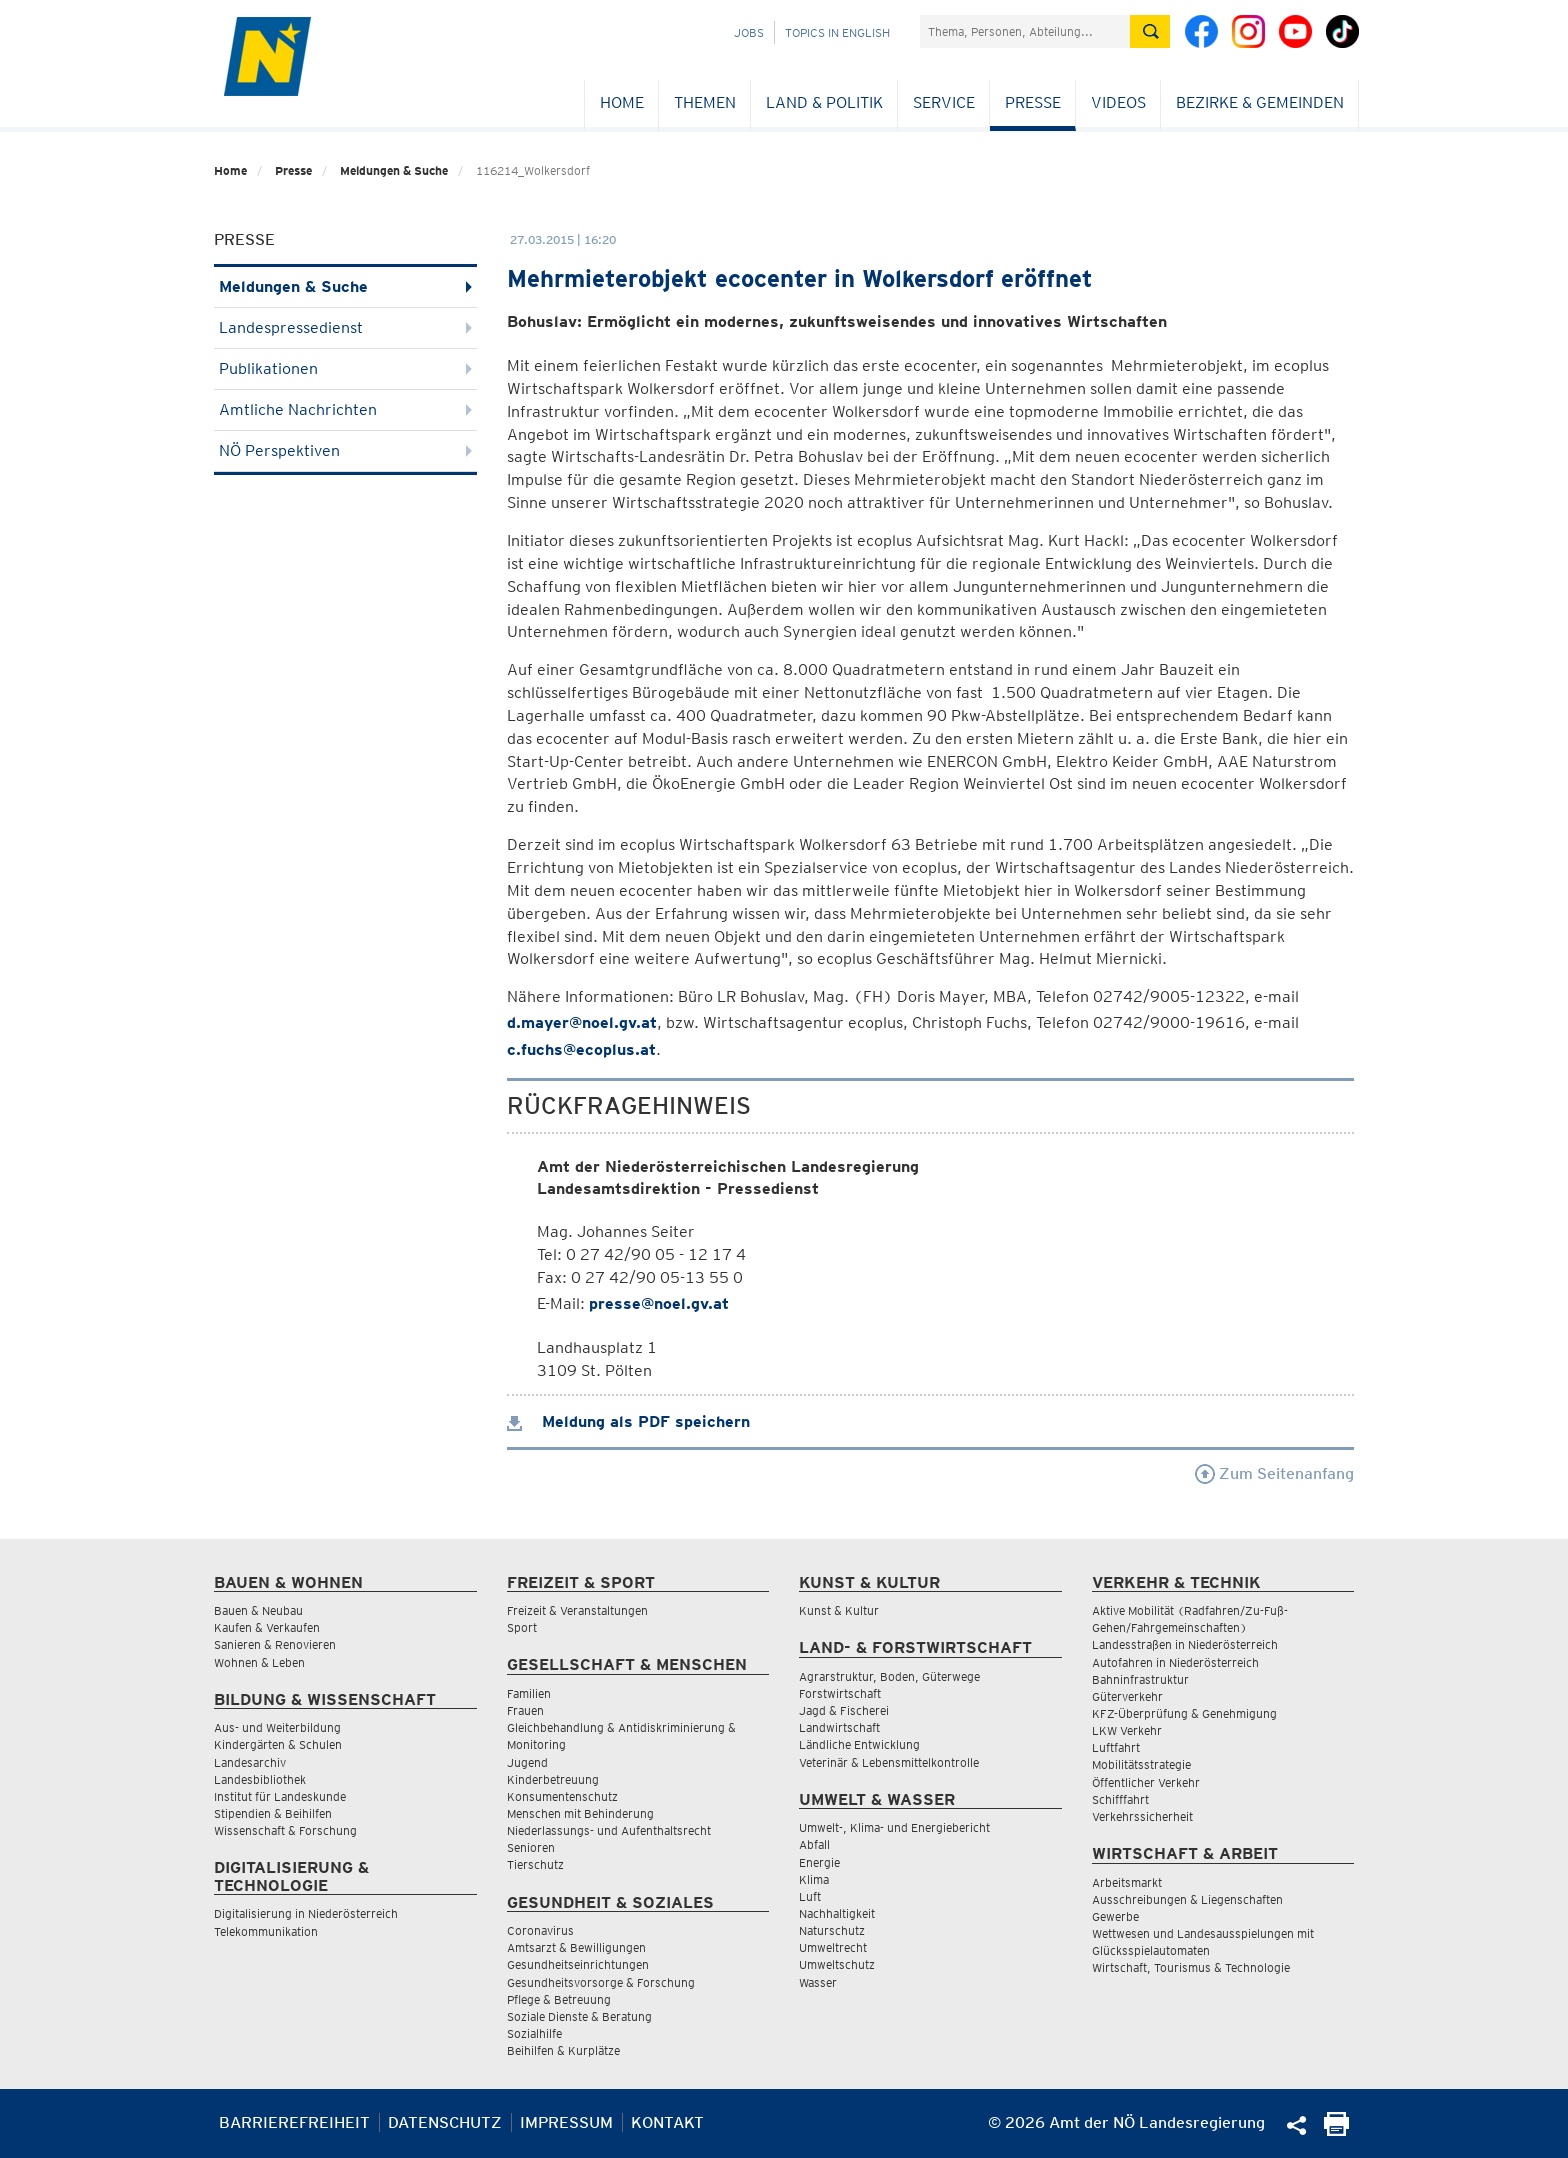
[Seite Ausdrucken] (1336, 2130)
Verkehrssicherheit (1142, 1816)
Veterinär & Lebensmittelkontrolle (889, 1762)
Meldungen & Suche (394, 170)
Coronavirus (540, 1930)
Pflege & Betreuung (559, 1999)
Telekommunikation (266, 1931)
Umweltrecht (833, 1947)
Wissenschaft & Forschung (285, 1830)
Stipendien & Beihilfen (273, 1813)
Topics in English (837, 32)
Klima (814, 1879)
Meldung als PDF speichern (628, 1421)
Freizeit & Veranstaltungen (577, 1610)
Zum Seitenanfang (1274, 1473)
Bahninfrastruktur (1140, 1679)
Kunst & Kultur (839, 1610)
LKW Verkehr (1127, 1730)
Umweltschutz (837, 1964)
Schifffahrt (1120, 1799)
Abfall (814, 1844)
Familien (529, 1693)
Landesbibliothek (260, 1779)
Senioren (531, 1847)
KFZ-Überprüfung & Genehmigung (1184, 1713)
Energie (819, 1862)
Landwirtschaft (839, 1727)
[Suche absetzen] (1150, 31)
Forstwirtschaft (840, 1693)
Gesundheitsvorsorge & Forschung (601, 1982)
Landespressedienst (345, 327)
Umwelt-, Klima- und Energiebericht (894, 1827)
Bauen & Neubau (258, 1610)
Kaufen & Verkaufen (267, 1627)
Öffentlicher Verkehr (1146, 1782)
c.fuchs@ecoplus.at (581, 1049)
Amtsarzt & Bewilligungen (576, 1947)
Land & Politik (824, 102)
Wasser (818, 1982)
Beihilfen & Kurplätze (563, 2050)
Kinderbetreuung (553, 1779)
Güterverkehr (1127, 1696)
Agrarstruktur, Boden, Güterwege (889, 1676)
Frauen (525, 1710)
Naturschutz (832, 1930)
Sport (522, 1627)
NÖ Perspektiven (345, 450)
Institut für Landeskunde (280, 1796)
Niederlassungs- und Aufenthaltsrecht (609, 1830)
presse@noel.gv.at (659, 1303)
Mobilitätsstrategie (1141, 1764)
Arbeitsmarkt (1127, 1882)
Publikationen (345, 368)
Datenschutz (445, 2122)
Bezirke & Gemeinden (1260, 102)
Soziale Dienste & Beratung (579, 2016)
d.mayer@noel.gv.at (582, 1022)
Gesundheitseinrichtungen (578, 1964)
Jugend (527, 1762)
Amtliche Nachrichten (345, 409)
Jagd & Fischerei (844, 1710)
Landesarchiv (250, 1762)
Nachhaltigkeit (837, 1913)
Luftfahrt (1116, 1747)
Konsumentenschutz (562, 1796)
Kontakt (667, 2122)
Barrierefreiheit (294, 2122)
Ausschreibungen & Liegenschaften (1187, 1899)
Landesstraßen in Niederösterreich (1185, 1644)
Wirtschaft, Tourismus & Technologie (1191, 1967)
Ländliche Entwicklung (859, 1744)
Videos (1118, 102)
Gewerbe (1115, 1916)
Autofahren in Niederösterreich (1175, 1662)
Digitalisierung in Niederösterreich (306, 1913)
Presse (1033, 102)
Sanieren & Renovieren (275, 1644)
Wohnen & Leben (259, 1662)
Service (944, 102)
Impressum (566, 2122)
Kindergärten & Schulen (278, 1744)
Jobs (749, 32)
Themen (705, 102)
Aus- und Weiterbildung (277, 1727)
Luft (810, 1896)
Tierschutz (535, 1864)
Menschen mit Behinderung (580, 1813)
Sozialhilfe (534, 2033)
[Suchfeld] (1025, 31)
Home (622, 102)
